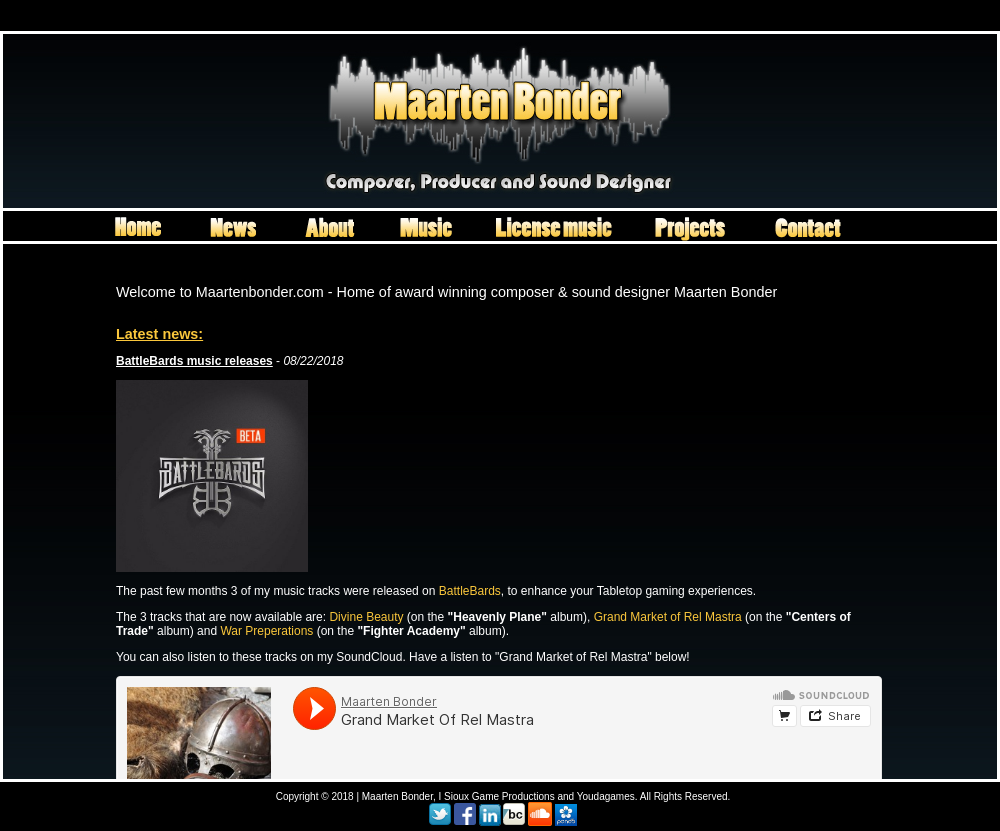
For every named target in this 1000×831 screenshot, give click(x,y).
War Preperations (266, 631)
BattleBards (470, 591)
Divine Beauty (366, 617)
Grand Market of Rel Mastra (668, 617)
